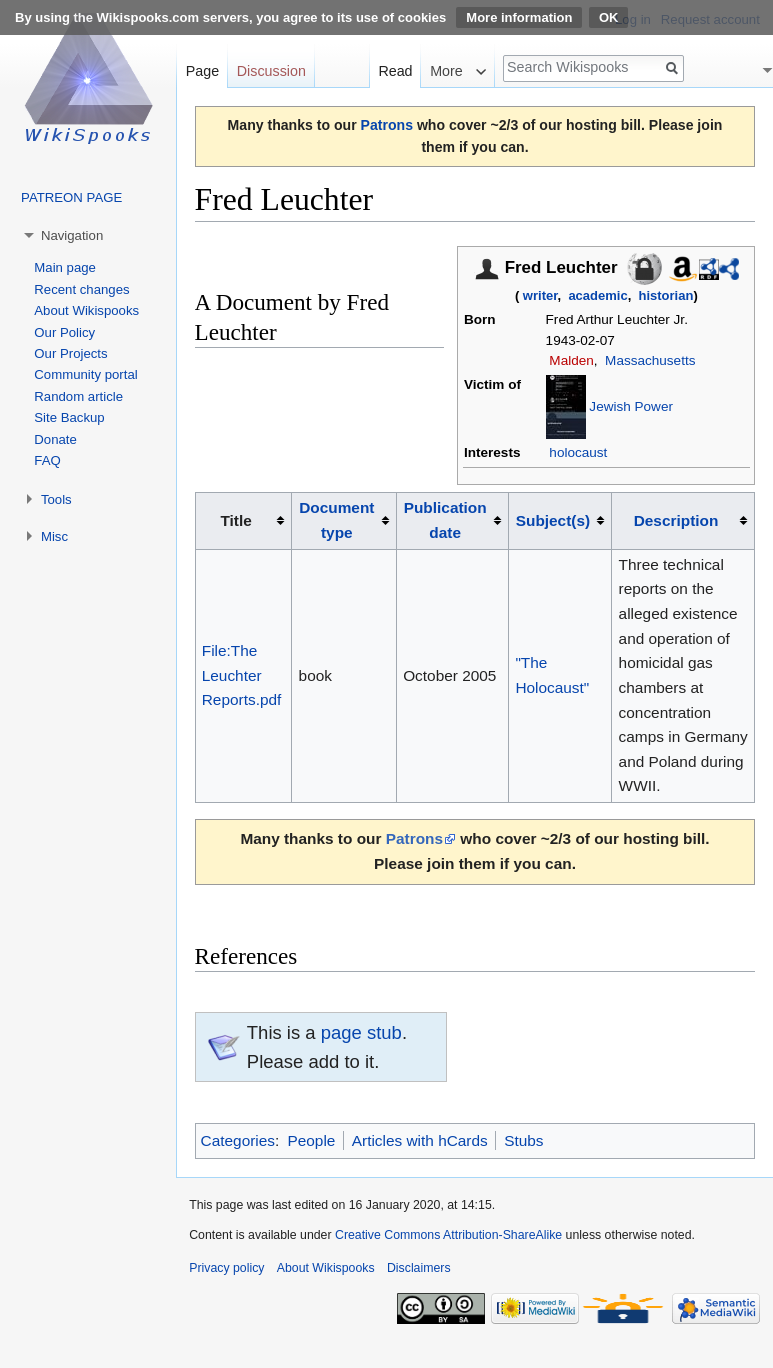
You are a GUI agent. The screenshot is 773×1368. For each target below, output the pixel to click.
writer (540, 295)
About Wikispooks (86, 310)
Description (676, 520)
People (311, 1140)
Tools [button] (56, 499)
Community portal (85, 374)
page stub (361, 1032)
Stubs (523, 1140)
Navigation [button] (72, 235)
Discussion (271, 71)
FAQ (47, 460)
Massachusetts (650, 360)
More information (519, 17)
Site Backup (69, 417)
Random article (78, 396)
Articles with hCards (420, 1140)
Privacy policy (226, 1268)
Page (202, 71)
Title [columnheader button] (235, 520)
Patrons (387, 125)
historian (666, 295)
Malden (571, 360)
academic (597, 295)
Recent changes (81, 289)
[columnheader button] (344, 521)
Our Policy (64, 332)
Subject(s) (553, 520)
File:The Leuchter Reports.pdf (242, 675)
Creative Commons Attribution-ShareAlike (448, 1235)
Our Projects (70, 353)
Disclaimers (419, 1268)
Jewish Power (631, 406)
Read (395, 71)
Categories (238, 1140)
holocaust (578, 452)
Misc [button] (54, 536)
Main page (65, 267)
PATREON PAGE (71, 197)
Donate (55, 439)
